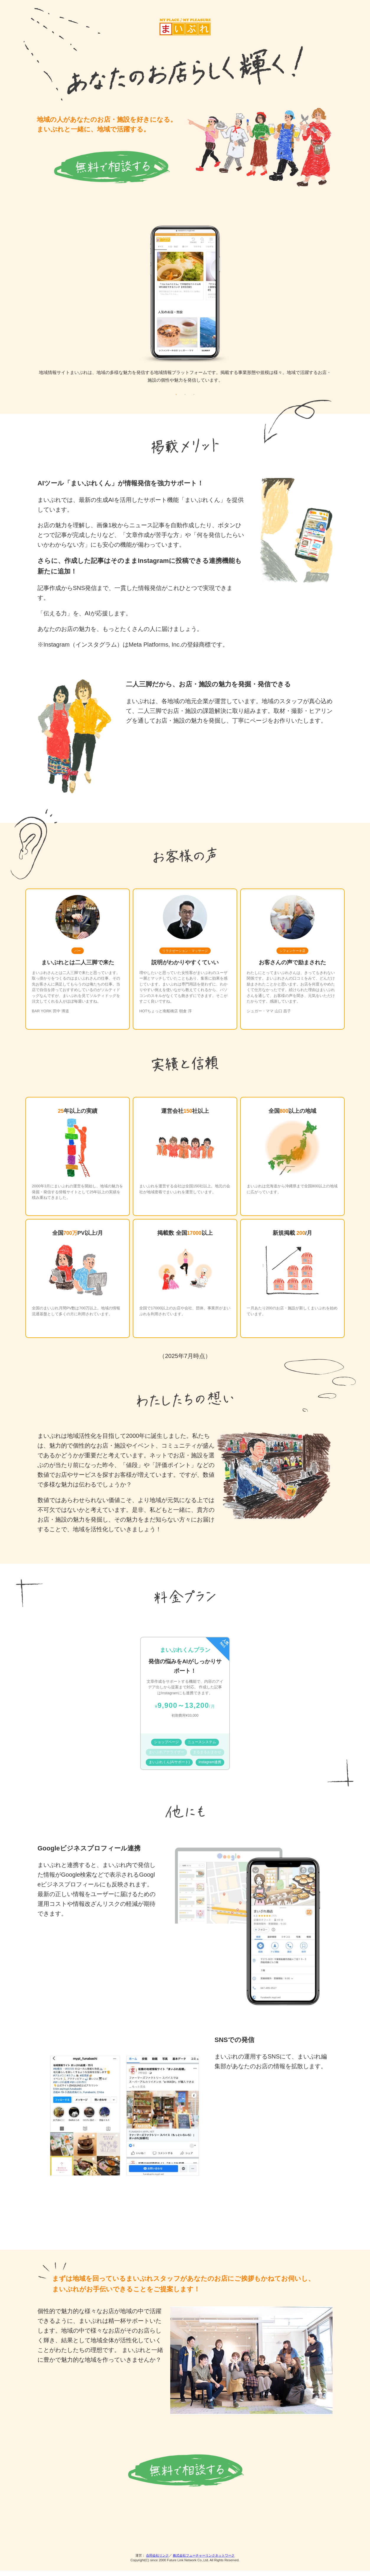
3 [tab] (194, 399)
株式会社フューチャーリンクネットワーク (204, 2560)
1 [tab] (176, 399)
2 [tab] (185, 399)
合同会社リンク (157, 2560)
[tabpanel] (185, 309)
